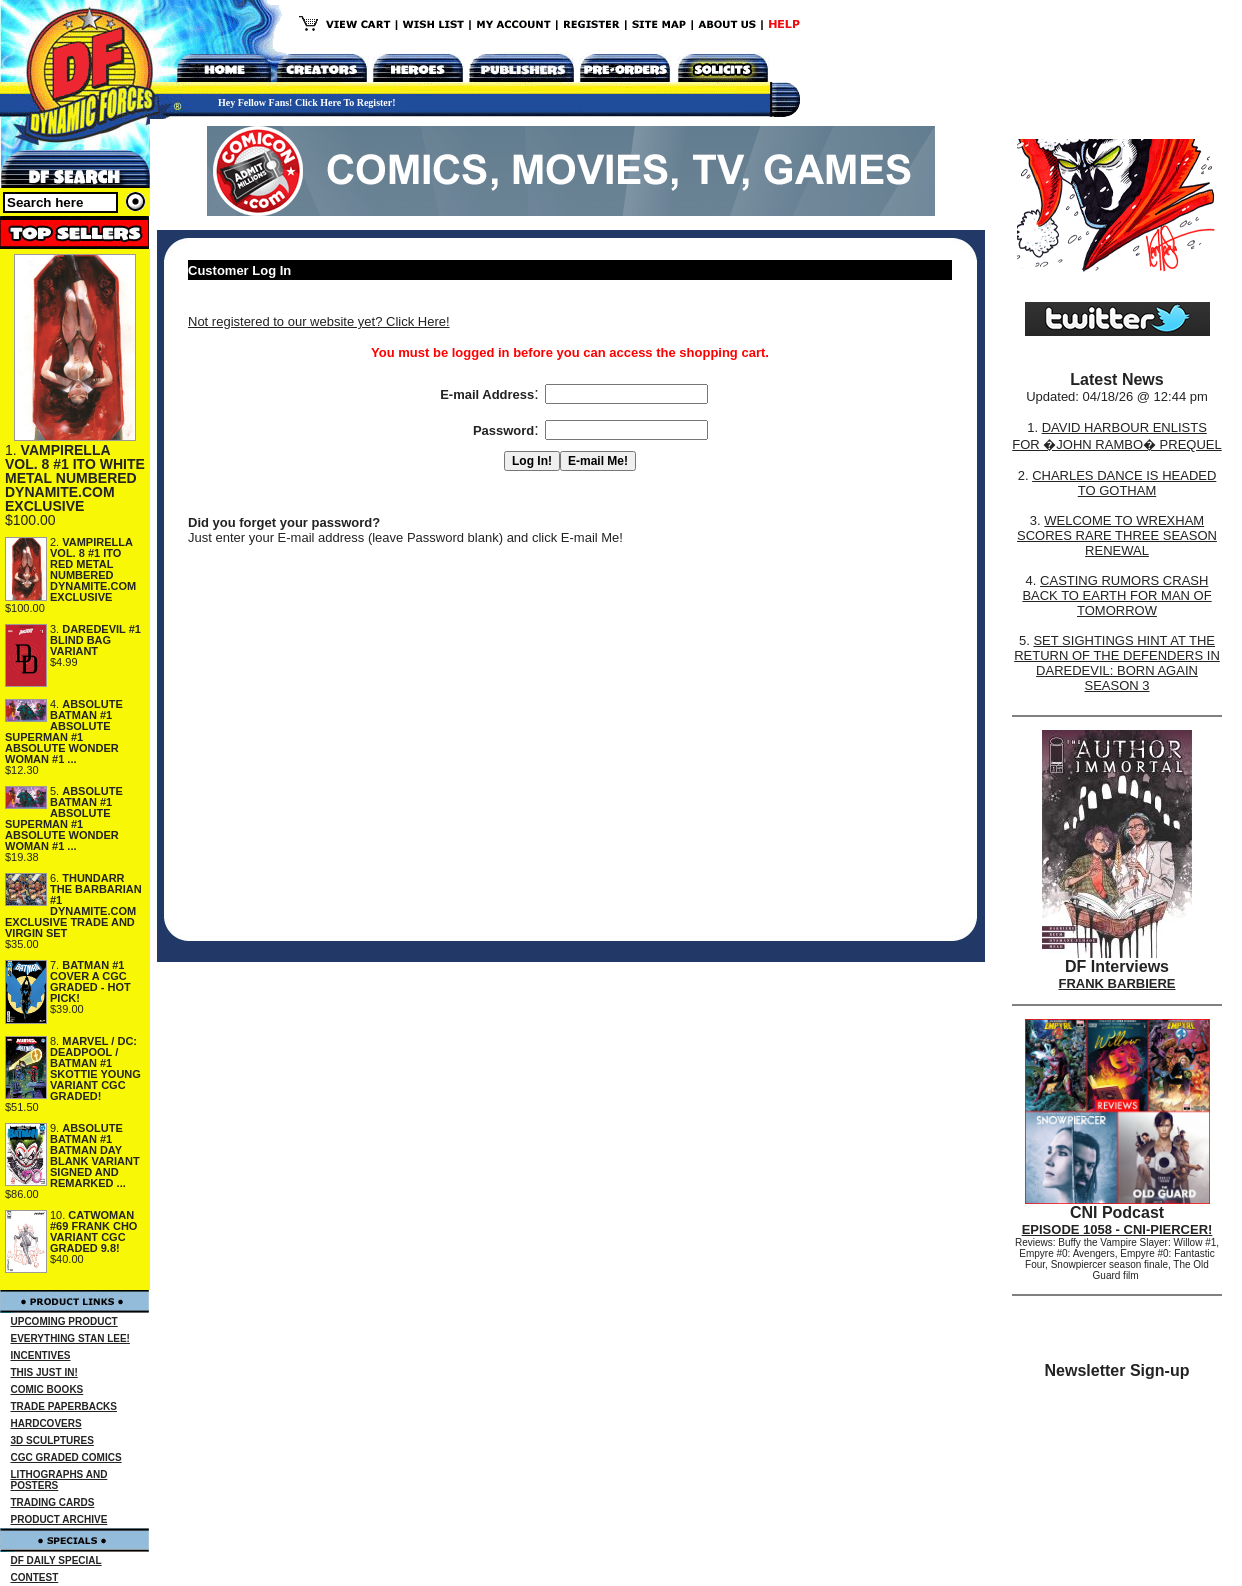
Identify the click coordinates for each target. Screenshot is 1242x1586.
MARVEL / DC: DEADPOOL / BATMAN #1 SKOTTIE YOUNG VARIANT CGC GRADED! (95, 1068)
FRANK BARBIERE (1117, 983)
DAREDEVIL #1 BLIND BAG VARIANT (95, 640)
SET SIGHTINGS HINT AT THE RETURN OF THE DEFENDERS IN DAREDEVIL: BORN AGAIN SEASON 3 (1117, 663)
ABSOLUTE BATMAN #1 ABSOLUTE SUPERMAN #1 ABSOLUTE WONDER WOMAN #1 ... (64, 731)
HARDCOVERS (46, 1423)
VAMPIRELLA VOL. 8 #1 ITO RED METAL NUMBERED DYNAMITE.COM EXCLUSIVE (93, 569)
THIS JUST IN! (44, 1372)
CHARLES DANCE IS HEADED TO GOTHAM (1124, 483)
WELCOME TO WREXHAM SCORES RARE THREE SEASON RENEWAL (1117, 535)
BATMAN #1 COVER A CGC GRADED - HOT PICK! (90, 981)
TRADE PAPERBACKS (64, 1406)
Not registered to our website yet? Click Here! (319, 321)
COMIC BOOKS (47, 1389)
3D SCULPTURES (52, 1440)
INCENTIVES (41, 1355)
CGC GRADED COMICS (66, 1457)
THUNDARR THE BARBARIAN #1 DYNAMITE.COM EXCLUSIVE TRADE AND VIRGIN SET (73, 905)
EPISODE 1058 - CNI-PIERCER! (1117, 1229)
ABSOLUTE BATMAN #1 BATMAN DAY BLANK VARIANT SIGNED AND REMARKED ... (95, 1155)
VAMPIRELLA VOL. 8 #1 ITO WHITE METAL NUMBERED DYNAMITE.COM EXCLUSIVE (75, 478)
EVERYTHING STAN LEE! (70, 1338)
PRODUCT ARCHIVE (59, 1519)
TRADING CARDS (53, 1502)
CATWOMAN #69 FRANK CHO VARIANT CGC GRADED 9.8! (93, 1231)
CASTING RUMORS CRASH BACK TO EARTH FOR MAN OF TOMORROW (1116, 595)
